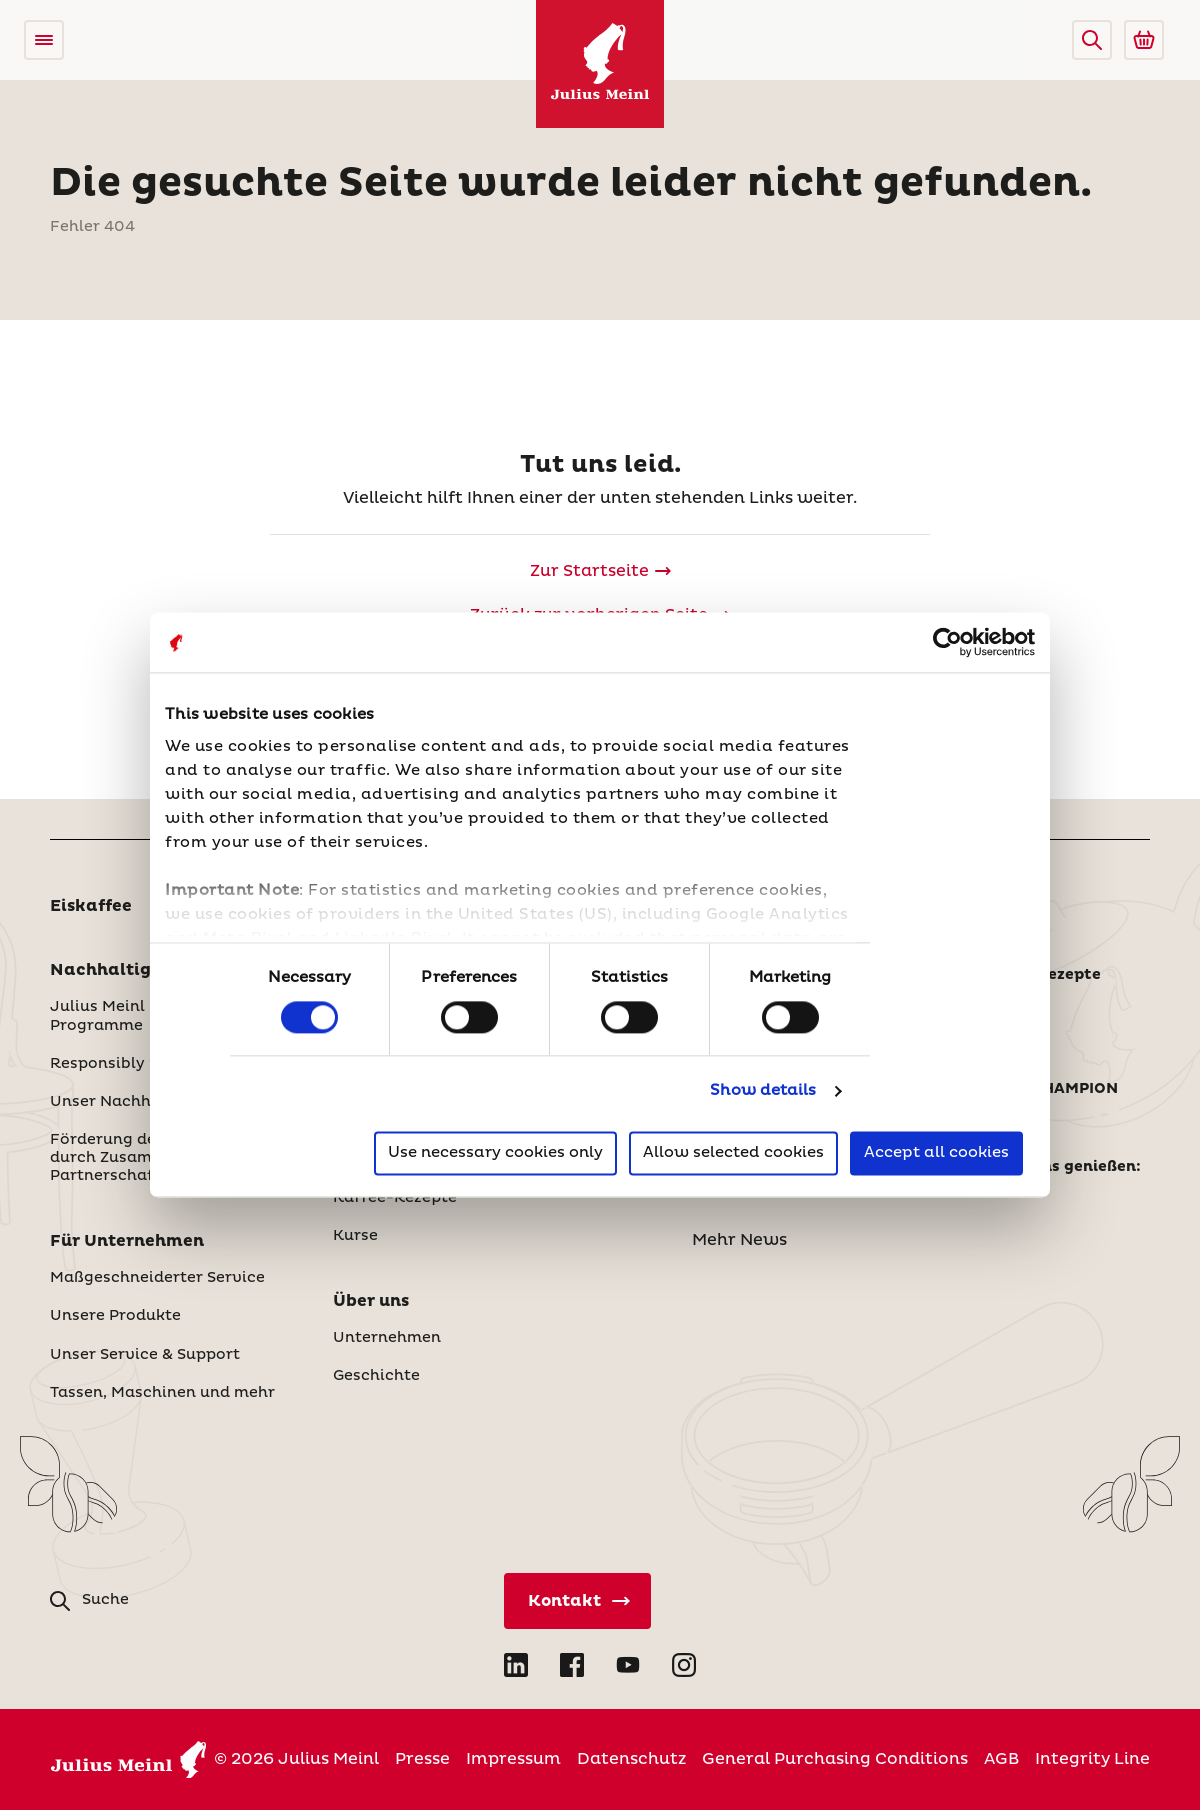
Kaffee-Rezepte (395, 1198)
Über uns (371, 1301)
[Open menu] (44, 40)
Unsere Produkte (115, 1316)
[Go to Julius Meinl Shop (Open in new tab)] (1144, 40)
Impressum (513, 1759)
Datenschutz (631, 1759)
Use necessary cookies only (495, 1153)
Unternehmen (387, 1338)
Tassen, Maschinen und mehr (162, 1393)
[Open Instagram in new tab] (684, 1665)
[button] (1092, 40)
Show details (763, 1090)
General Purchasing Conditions (835, 1759)
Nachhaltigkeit (118, 970)
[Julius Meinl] (600, 64)
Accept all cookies (936, 1153)
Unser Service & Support (145, 1355)
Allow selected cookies (733, 1153)
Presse (422, 1759)
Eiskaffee (91, 906)
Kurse (355, 1236)
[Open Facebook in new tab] (572, 1665)
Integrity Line (1092, 1759)
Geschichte (376, 1376)
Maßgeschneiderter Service (157, 1278)
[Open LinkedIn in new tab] (516, 1665)
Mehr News (739, 1240)
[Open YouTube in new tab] (628, 1665)
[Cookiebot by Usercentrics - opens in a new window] (947, 642)
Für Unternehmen (127, 1241)
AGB (1001, 1759)
